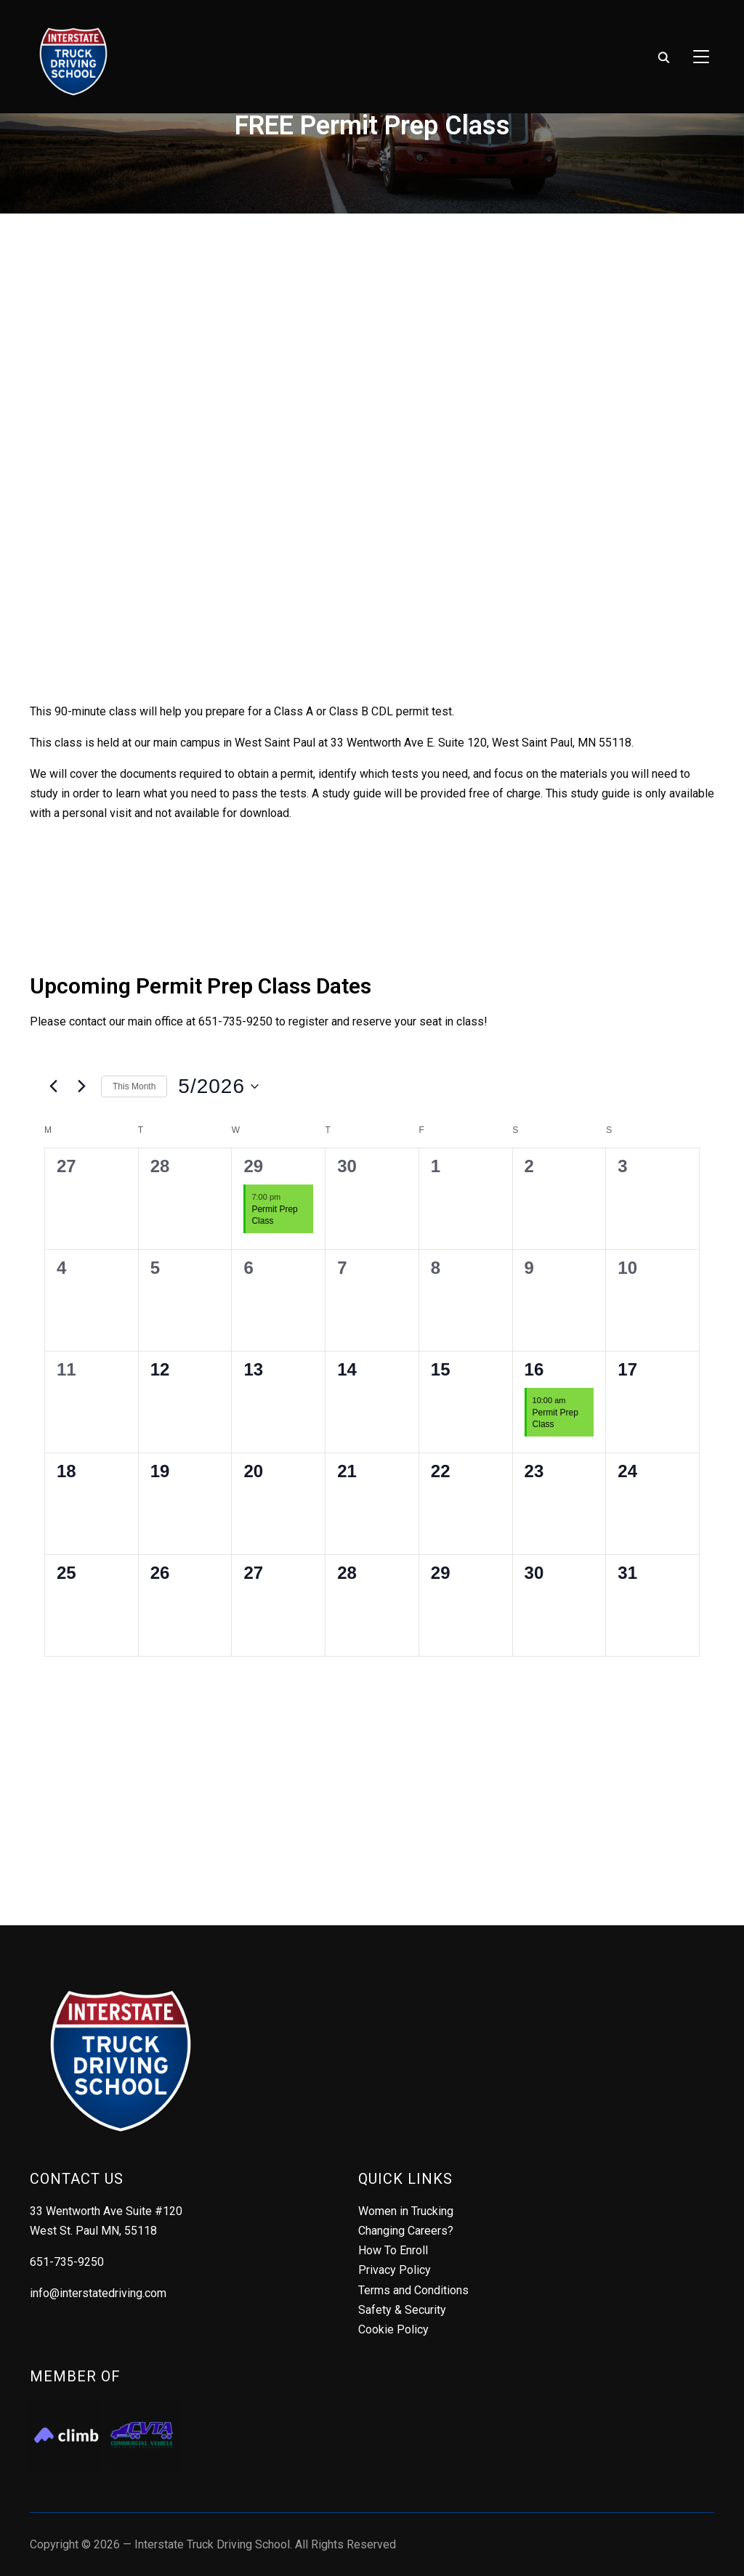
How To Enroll (393, 2250)
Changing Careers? (405, 2231)
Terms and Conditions (413, 2290)
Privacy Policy (394, 2270)
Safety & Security (402, 2310)
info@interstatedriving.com (98, 2293)
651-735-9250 (67, 2262)
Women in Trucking (405, 2211)
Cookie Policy (393, 2329)
